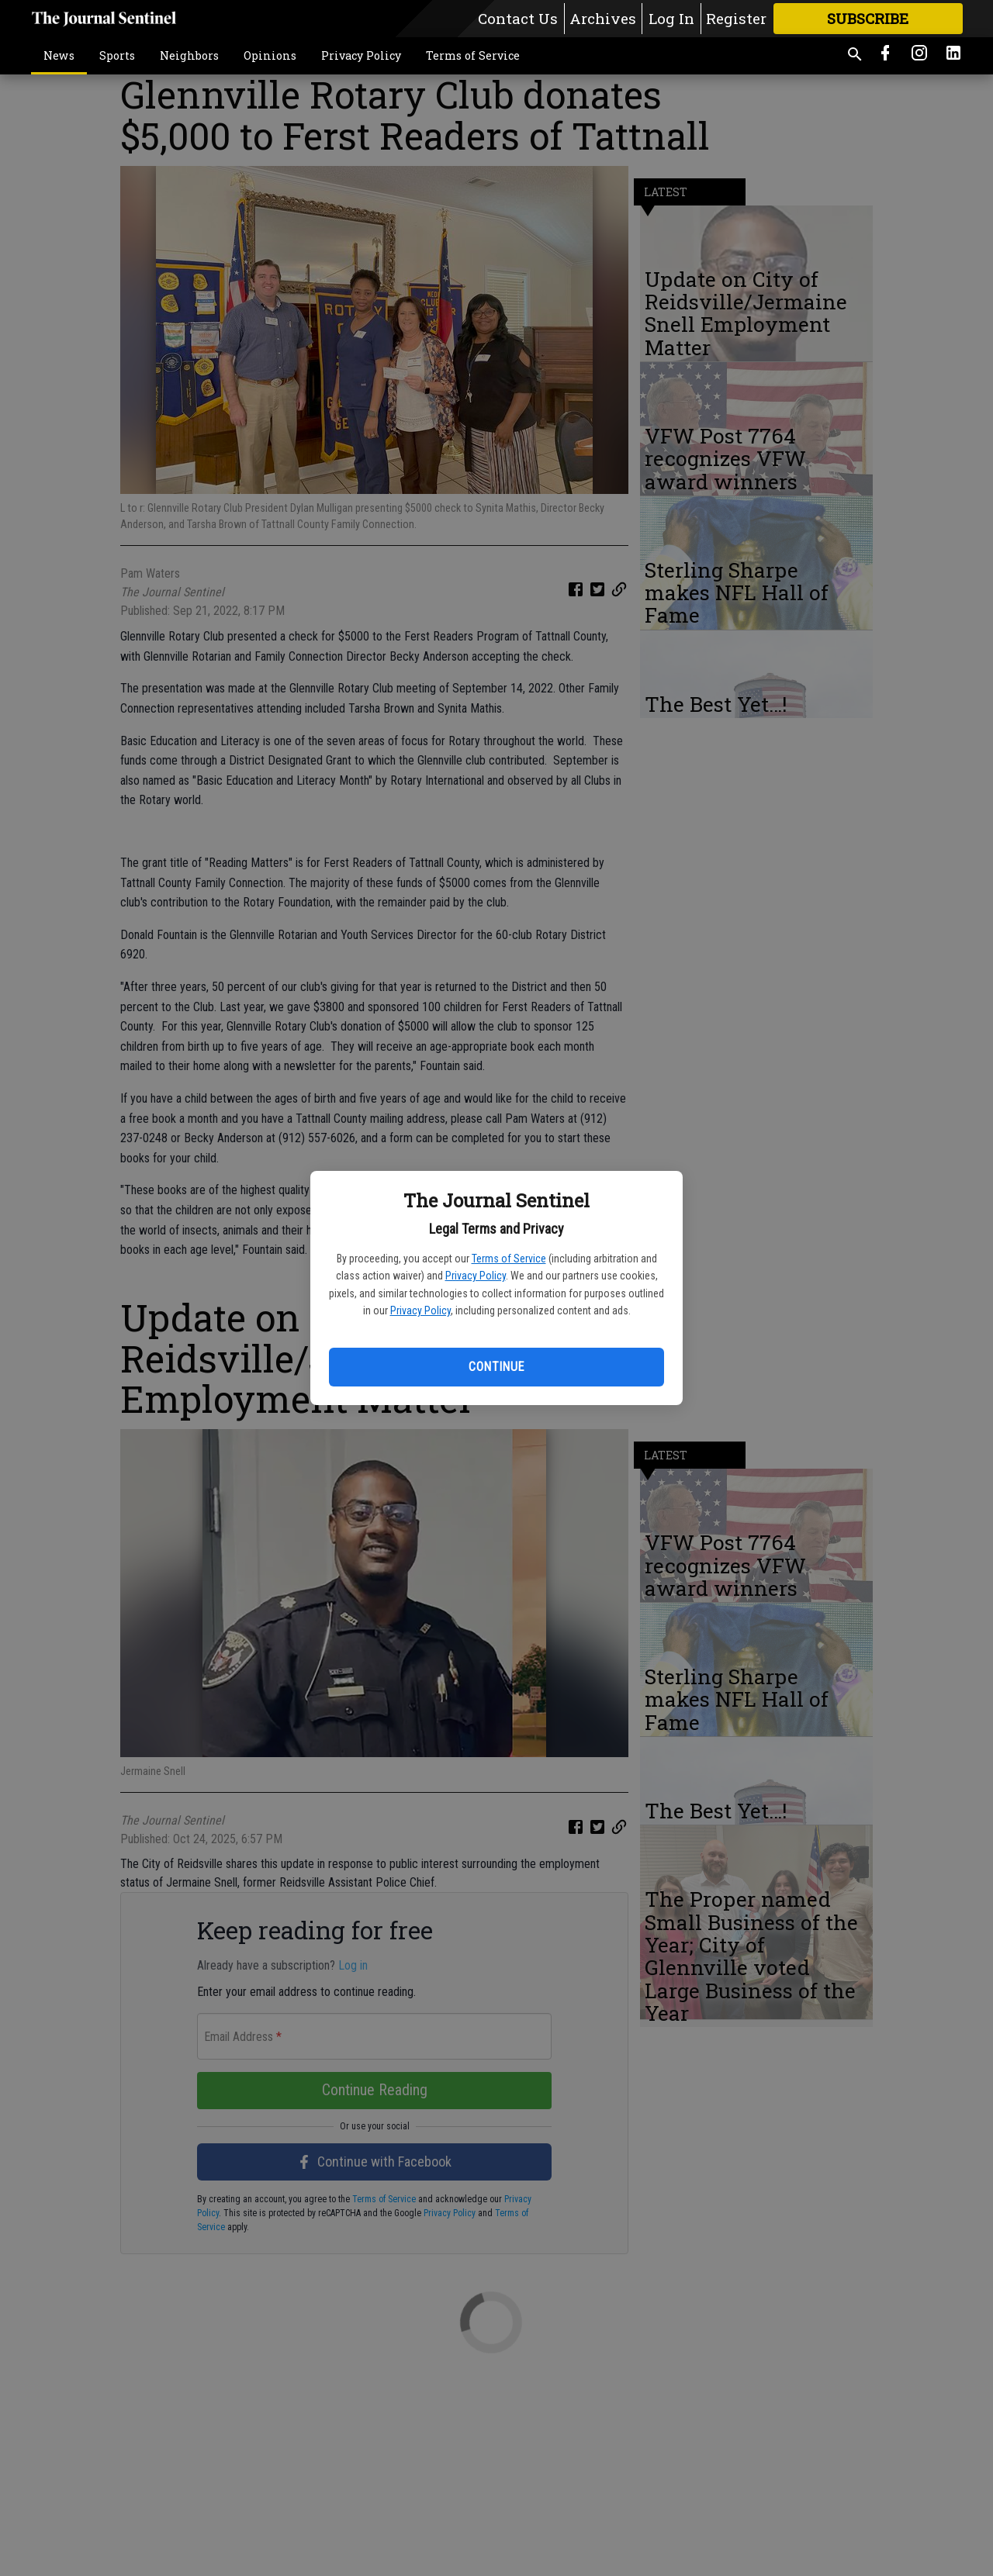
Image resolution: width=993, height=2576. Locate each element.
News (58, 55)
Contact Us (518, 18)
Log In (671, 18)
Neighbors (189, 55)
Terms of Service (509, 1258)
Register (736, 18)
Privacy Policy (475, 1275)
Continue (496, 1366)
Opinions (270, 55)
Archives (602, 18)
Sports (117, 55)
